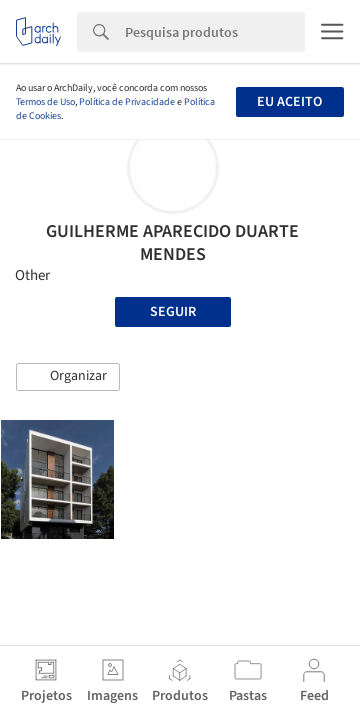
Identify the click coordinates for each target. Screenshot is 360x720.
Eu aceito (289, 102)
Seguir (173, 312)
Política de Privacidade (127, 102)
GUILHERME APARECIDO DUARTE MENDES (172, 243)
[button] (68, 377)
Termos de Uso (45, 102)
